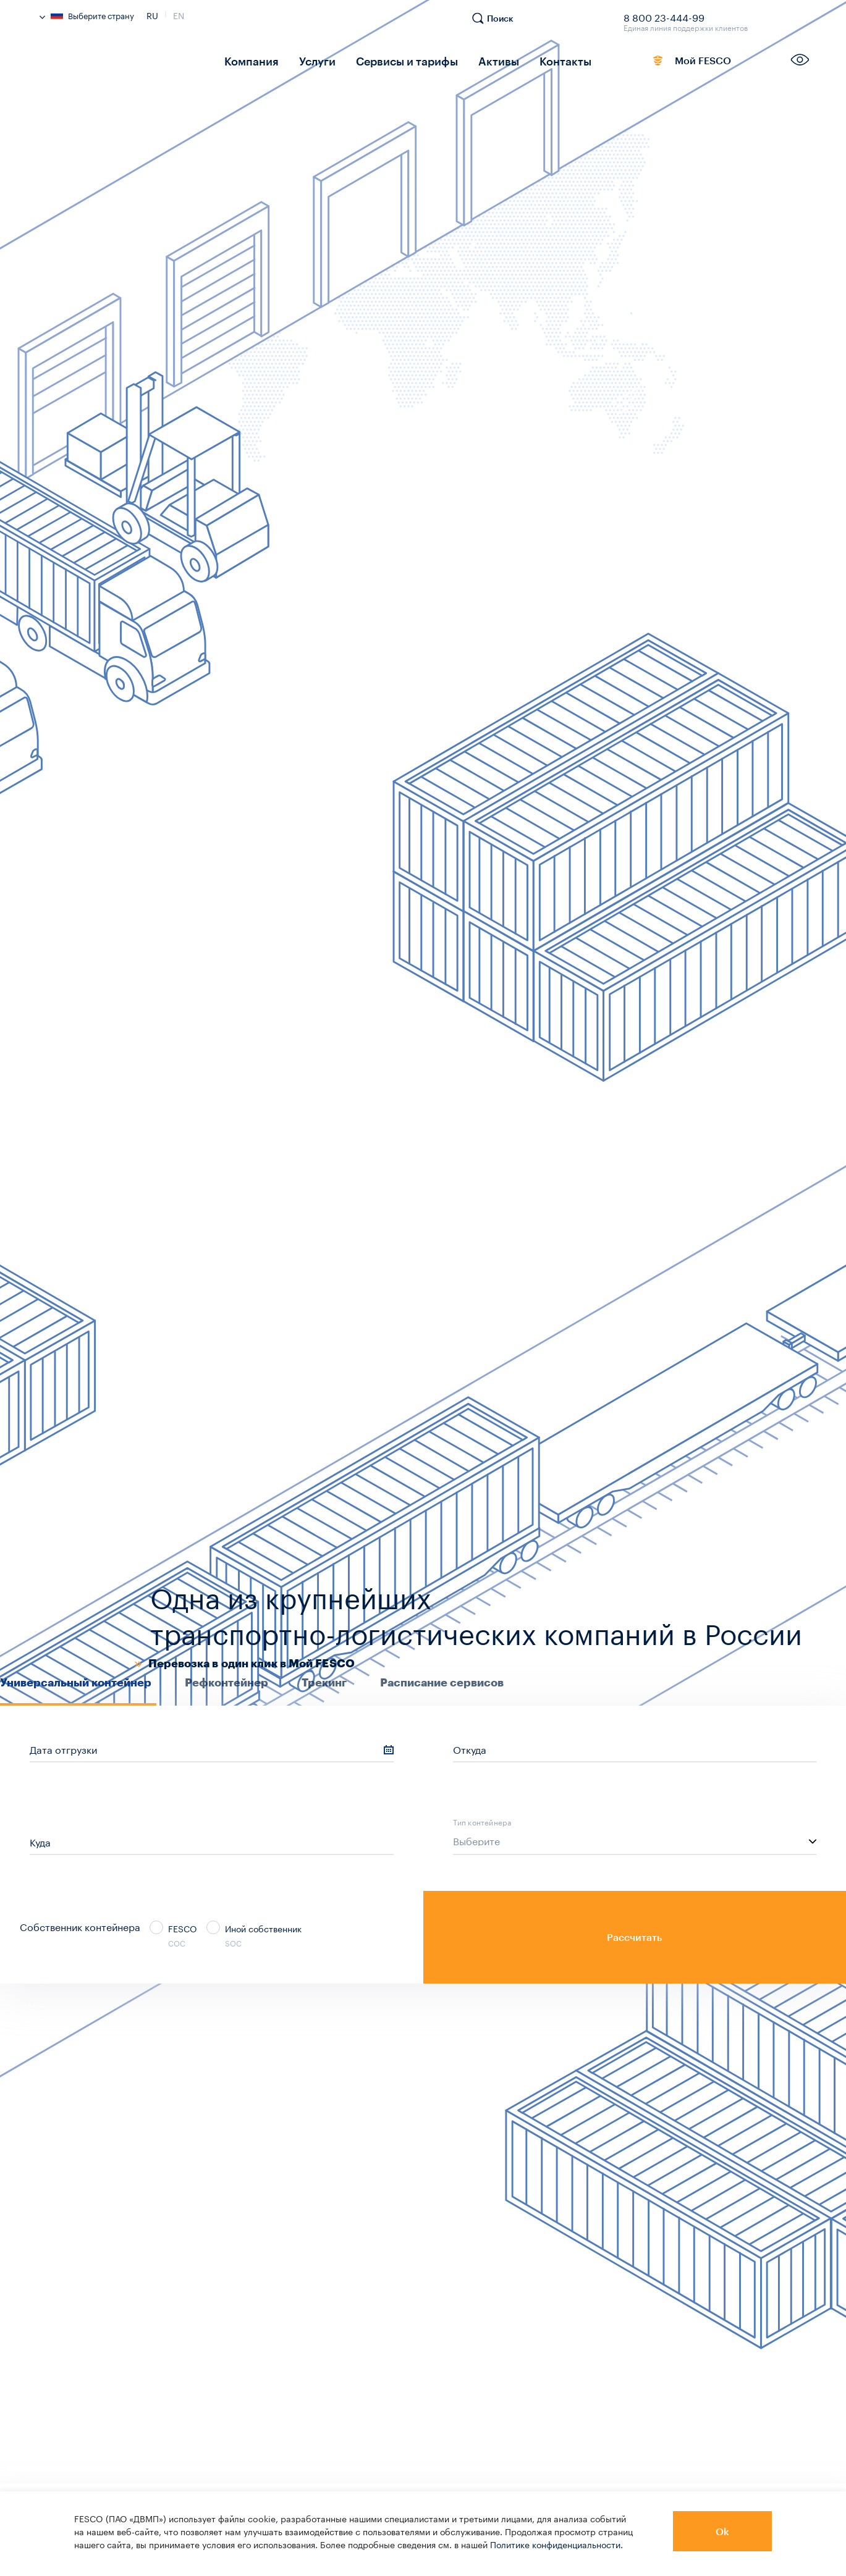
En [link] (178, 14)
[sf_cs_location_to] (212, 1841)
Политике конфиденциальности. (556, 2544)
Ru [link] (152, 14)
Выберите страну (87, 15)
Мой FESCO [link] (674, 63)
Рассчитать (634, 1937)
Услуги (306, 60)
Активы (470, 60)
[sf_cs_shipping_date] (212, 1748)
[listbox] (635, 1841)
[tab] (78, 1689)
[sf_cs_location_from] (635, 1748)
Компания (246, 60)
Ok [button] (722, 2531)
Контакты (530, 60)
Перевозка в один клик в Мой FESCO (251, 1663)
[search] (499, 24)
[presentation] (78, 1682)
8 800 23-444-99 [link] (664, 15)
